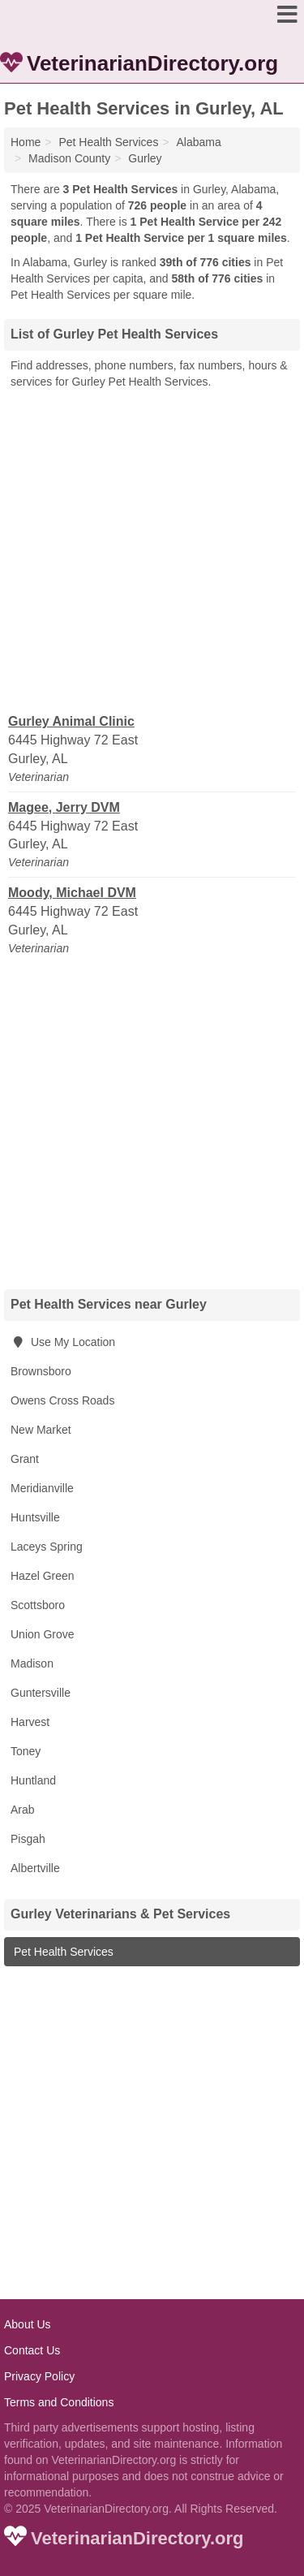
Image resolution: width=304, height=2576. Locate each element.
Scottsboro (38, 1605)
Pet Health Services (62, 1951)
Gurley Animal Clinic (71, 721)
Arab (23, 1809)
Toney (26, 1751)
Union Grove (43, 1634)
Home (26, 142)
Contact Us (32, 2350)
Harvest (30, 1721)
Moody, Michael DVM (72, 893)
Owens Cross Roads (62, 1400)
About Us (27, 2324)
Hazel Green (43, 1575)
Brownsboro (41, 1371)
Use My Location (63, 1341)
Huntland (33, 1780)
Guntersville (41, 1692)
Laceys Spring (47, 1546)
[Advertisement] (152, 550)
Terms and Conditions (58, 2402)
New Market (41, 1429)
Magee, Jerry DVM (64, 807)
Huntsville (35, 1517)
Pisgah (28, 1838)
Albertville (35, 1868)
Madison (32, 1663)
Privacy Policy (39, 2376)
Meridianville (42, 1488)
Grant (25, 1458)
